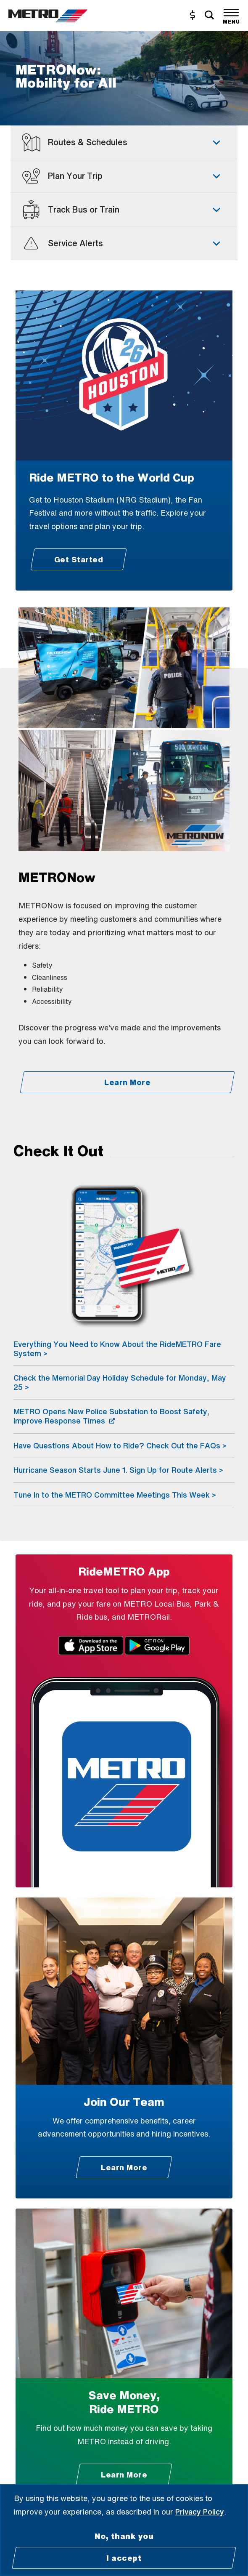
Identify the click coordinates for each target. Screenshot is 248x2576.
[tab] (124, 142)
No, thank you (124, 2536)
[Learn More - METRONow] (127, 1082)
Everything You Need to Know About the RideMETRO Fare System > (117, 1349)
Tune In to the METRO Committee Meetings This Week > (114, 1494)
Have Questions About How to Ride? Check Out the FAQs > (119, 1445)
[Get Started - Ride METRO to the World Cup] (78, 559)
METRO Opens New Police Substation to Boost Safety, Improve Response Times (111, 1416)
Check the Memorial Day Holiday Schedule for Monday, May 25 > (119, 1382)
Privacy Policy (199, 2511)
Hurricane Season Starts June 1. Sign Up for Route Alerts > (118, 1469)
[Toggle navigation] (231, 15)
